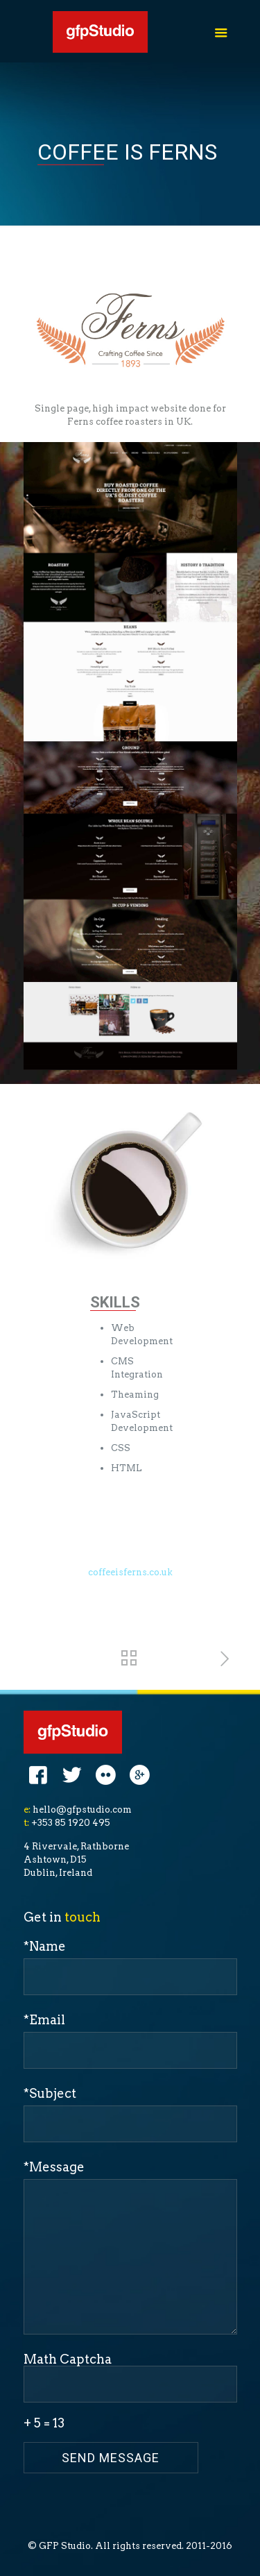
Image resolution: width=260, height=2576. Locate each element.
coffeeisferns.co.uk (130, 1572)
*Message (130, 2247)
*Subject (130, 2114)
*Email (130, 2040)
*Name (130, 1967)
